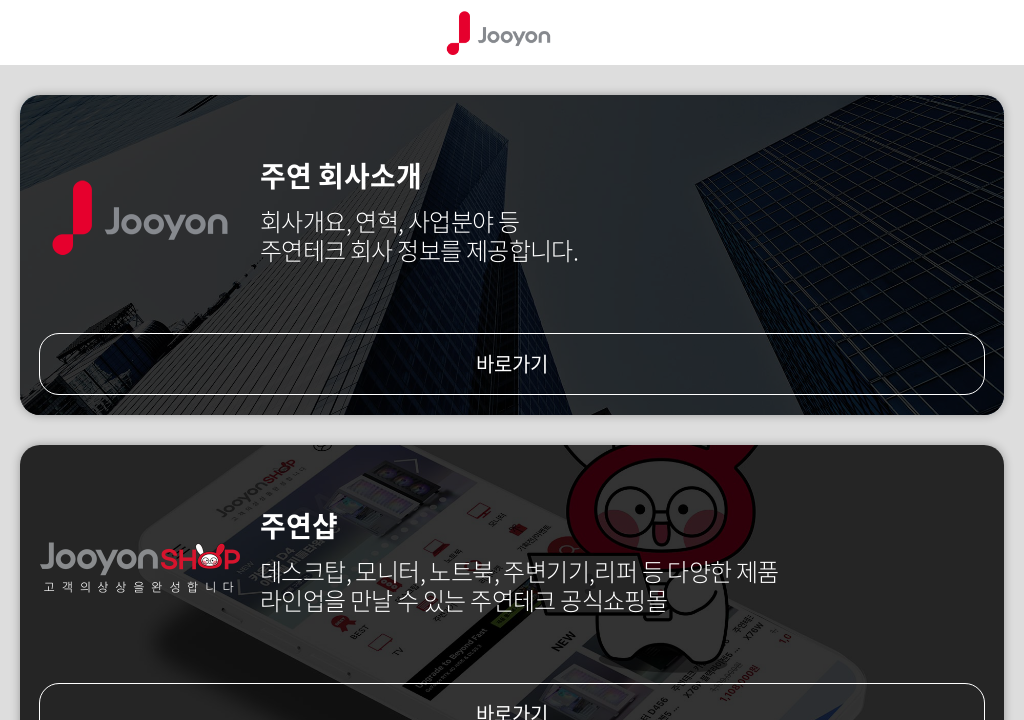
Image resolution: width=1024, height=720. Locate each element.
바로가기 (512, 363)
